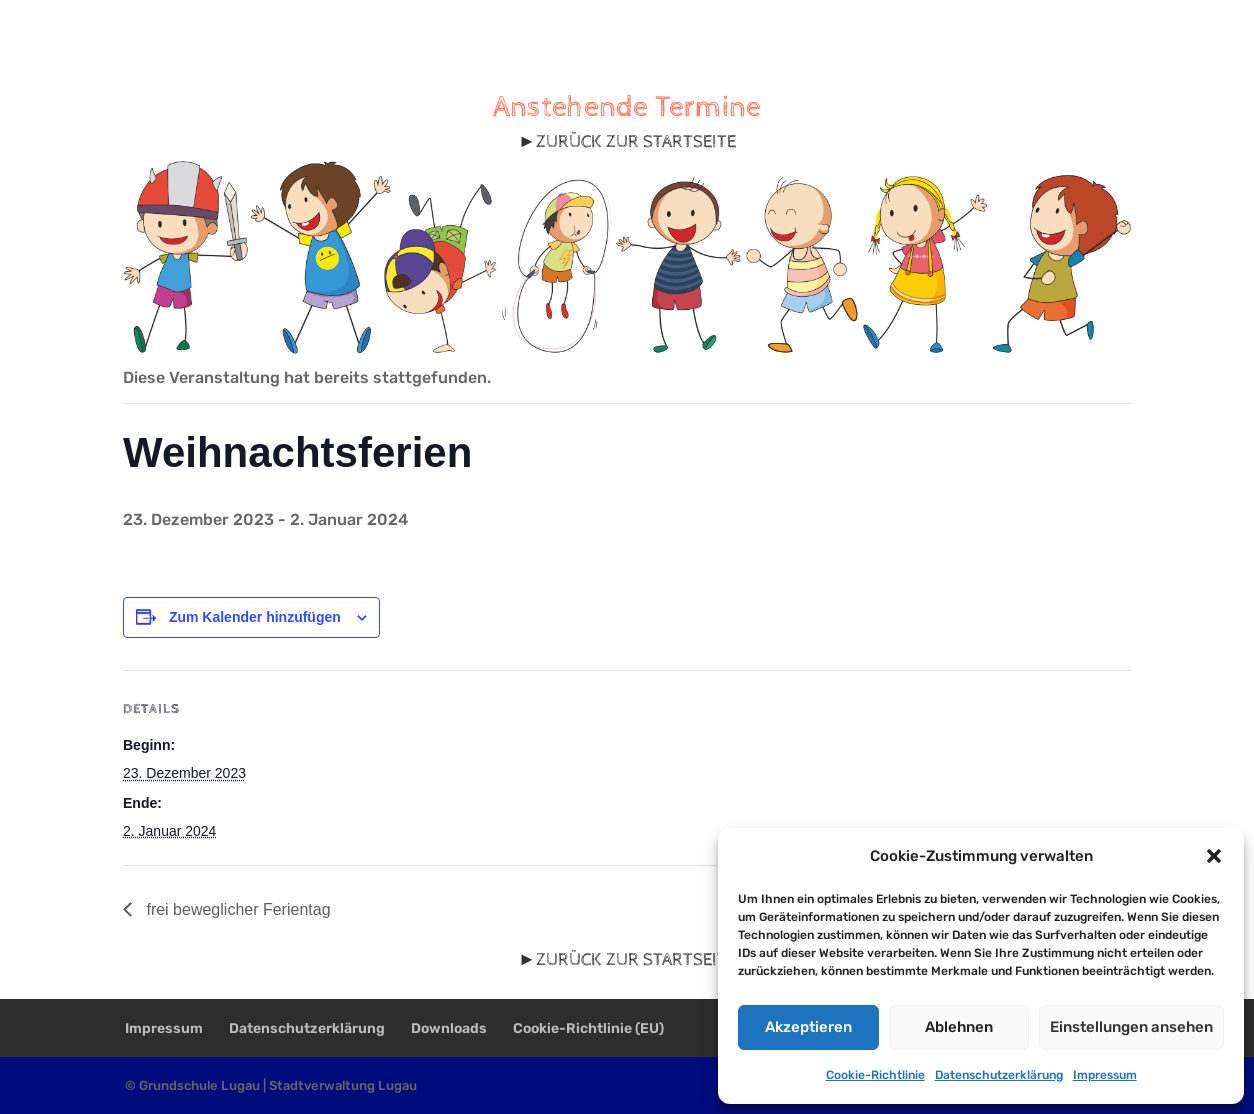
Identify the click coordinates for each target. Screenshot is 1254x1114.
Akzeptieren (808, 1027)
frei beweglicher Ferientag (236, 909)
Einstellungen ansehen (1131, 1027)
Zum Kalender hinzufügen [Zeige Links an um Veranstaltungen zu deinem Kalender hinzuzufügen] (255, 617)
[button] (1214, 856)
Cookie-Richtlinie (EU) (588, 1028)
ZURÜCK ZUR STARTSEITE (636, 141)
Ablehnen (959, 1027)
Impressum (1105, 1075)
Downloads (449, 1028)
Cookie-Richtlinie (875, 1075)
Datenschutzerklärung (999, 1075)
